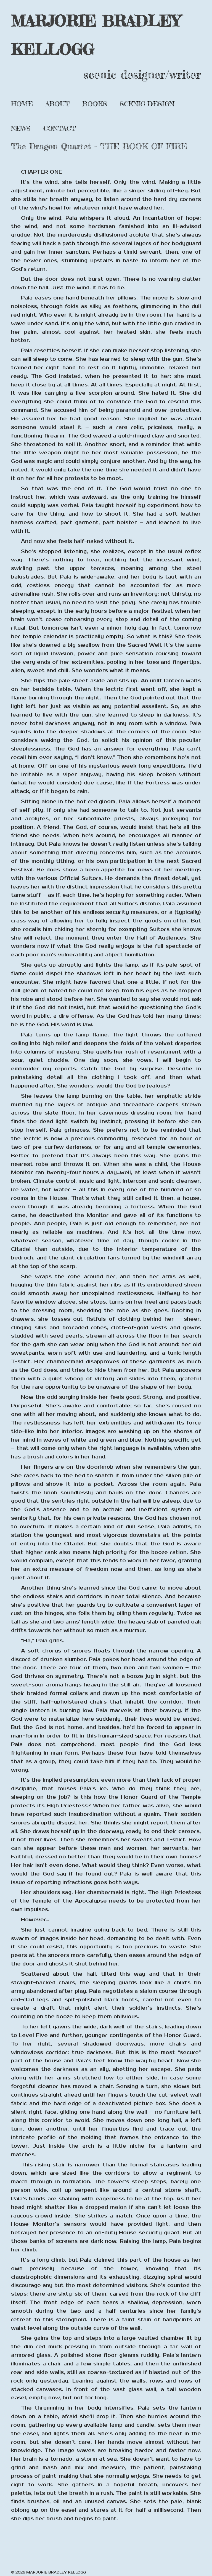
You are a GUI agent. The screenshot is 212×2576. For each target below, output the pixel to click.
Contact (59, 128)
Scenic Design (147, 104)
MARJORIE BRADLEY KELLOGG (95, 35)
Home (22, 104)
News (21, 128)
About (58, 104)
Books (94, 104)
